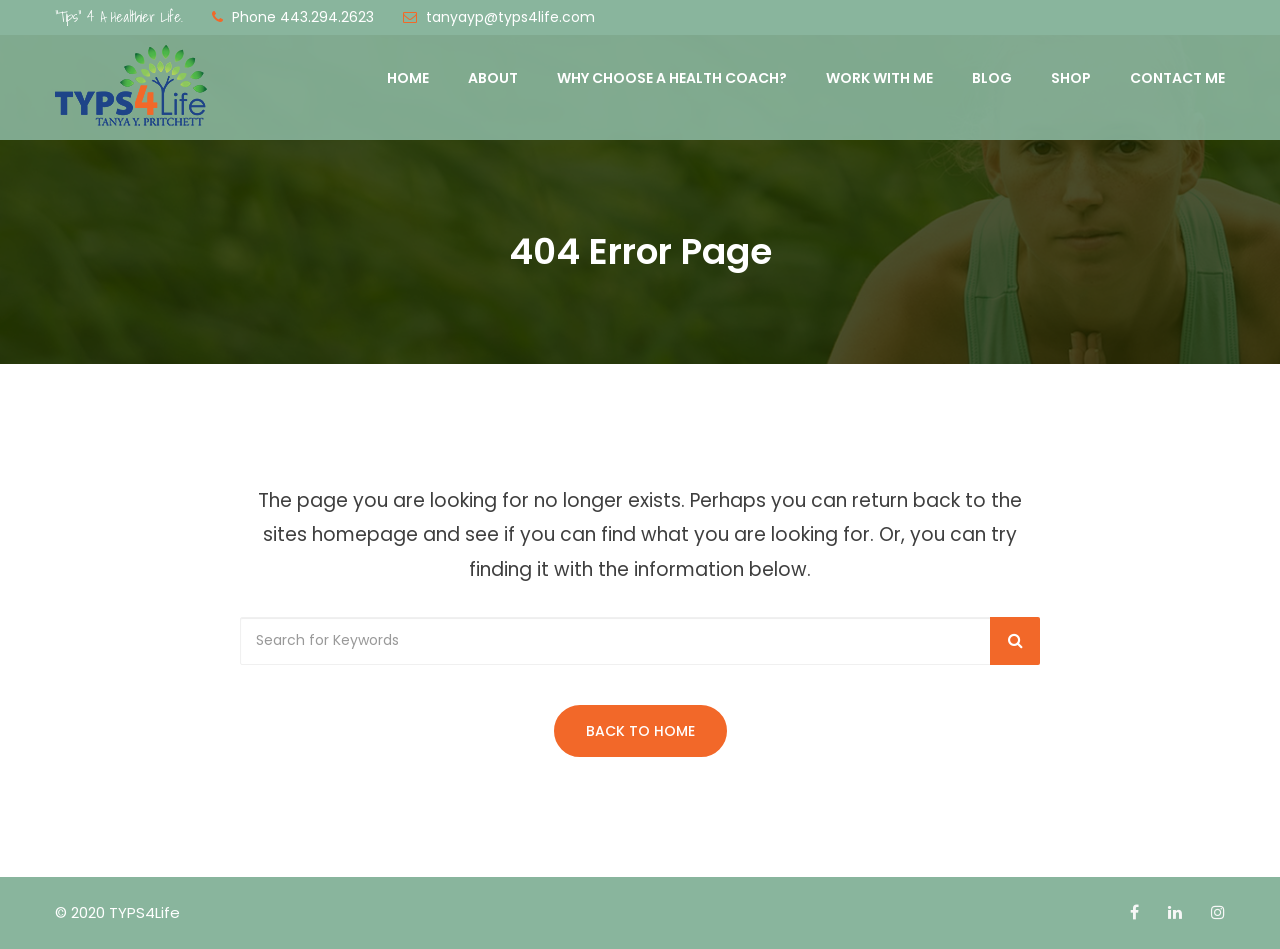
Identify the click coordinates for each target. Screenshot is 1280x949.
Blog (992, 78)
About (493, 78)
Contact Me (1177, 78)
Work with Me (879, 78)
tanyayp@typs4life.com (510, 17)
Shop (1071, 78)
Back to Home (640, 731)
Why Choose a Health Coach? (672, 78)
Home (408, 78)
